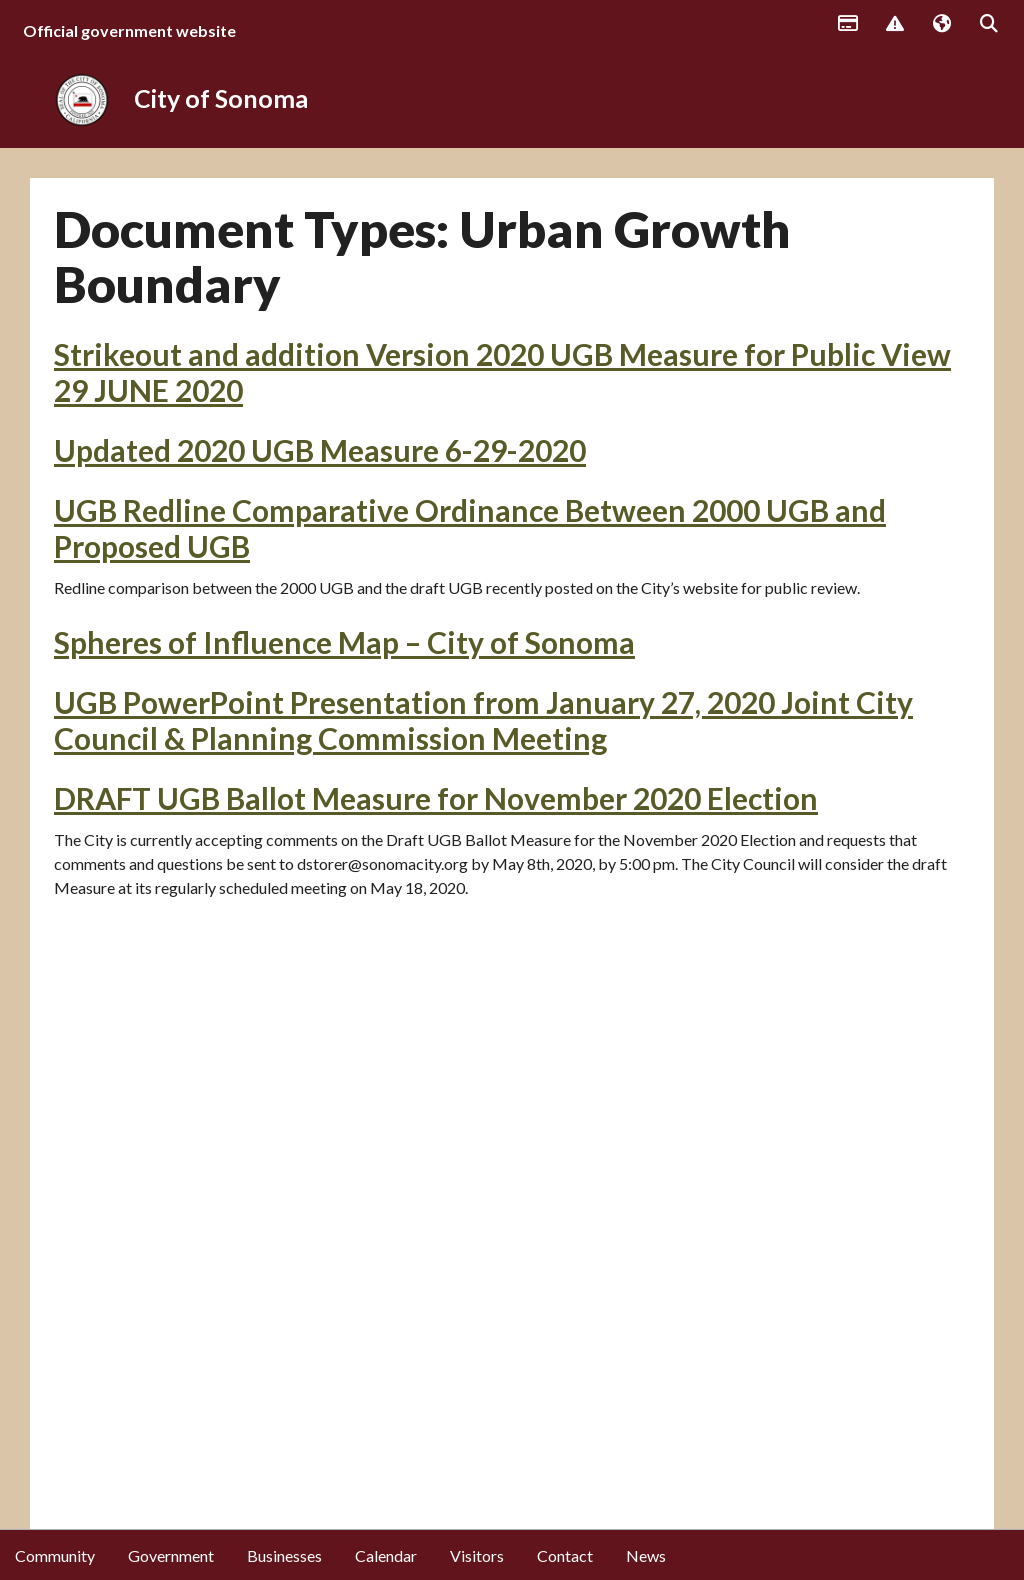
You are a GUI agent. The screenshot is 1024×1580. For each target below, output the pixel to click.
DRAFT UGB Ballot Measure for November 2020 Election (436, 798)
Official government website (129, 30)
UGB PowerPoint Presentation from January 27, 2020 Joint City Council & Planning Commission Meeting (483, 720)
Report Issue (894, 25)
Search (988, 25)
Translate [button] (941, 25)
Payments (847, 25)
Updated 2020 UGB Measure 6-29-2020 (320, 450)
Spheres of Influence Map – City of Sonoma (344, 642)
